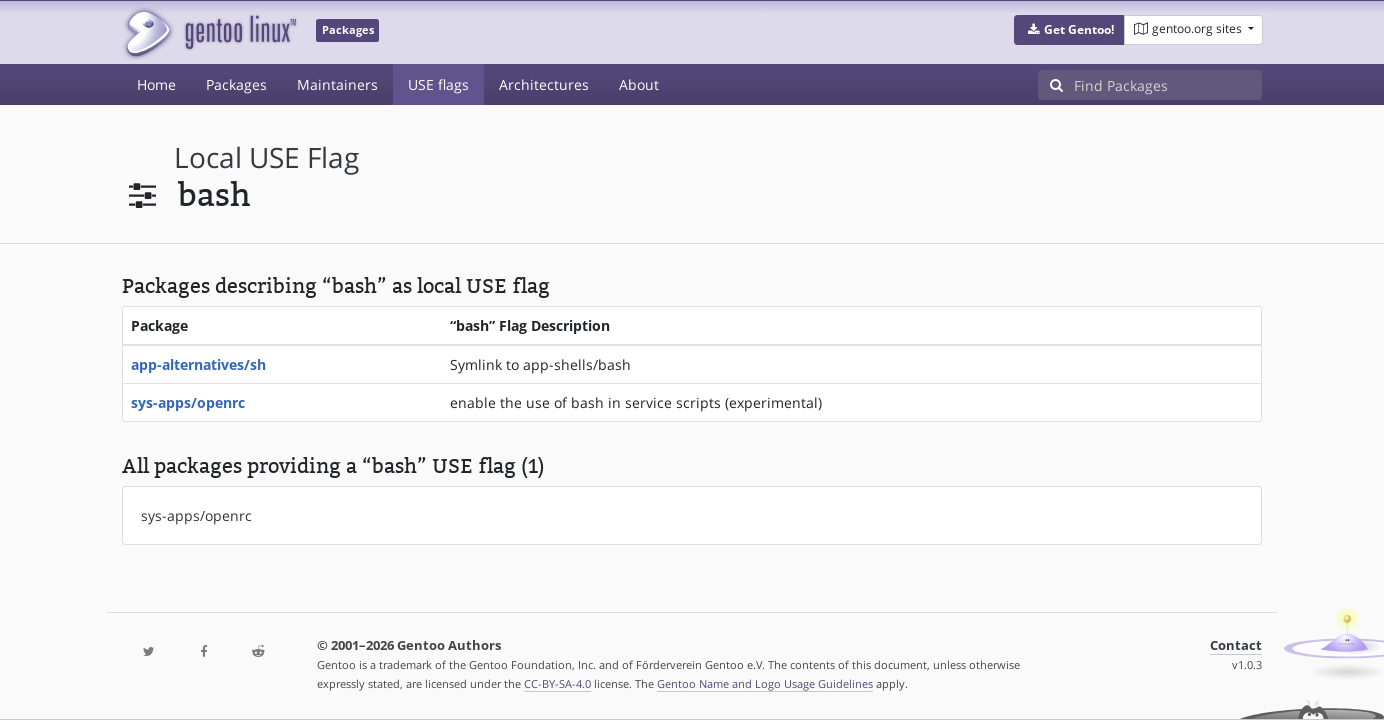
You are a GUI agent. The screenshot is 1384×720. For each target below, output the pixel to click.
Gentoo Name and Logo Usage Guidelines (765, 683)
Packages (236, 84)
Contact (1236, 645)
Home (156, 84)
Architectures (544, 84)
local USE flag (266, 157)
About (639, 84)
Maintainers (337, 84)
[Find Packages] (1168, 85)
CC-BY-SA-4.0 (557, 683)
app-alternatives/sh (198, 364)
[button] (1069, 30)
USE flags (438, 84)
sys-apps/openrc (188, 402)
